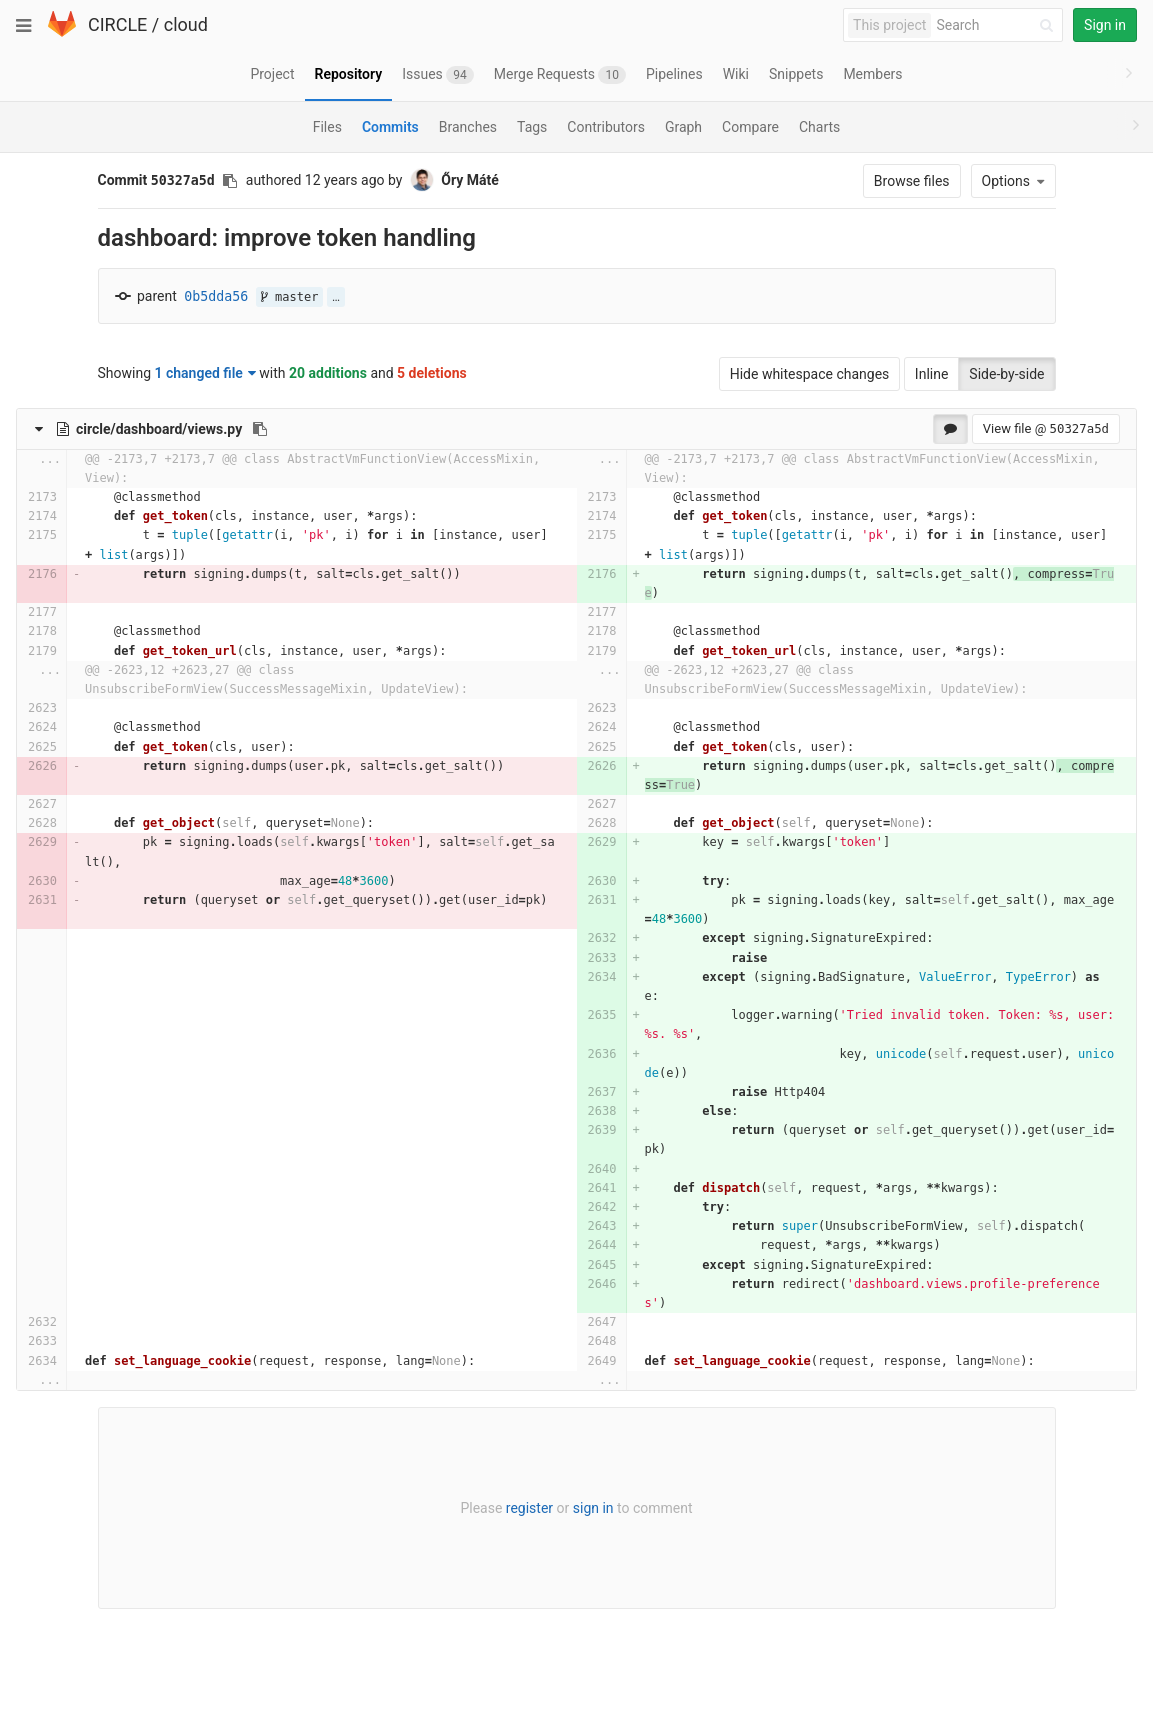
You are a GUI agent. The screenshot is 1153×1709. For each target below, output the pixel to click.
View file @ (1046, 428)
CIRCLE (117, 24)
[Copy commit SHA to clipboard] (230, 181)
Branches (468, 127)
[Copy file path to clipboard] (260, 429)
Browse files (912, 181)
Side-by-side (1006, 374)
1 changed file (205, 373)
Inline (932, 374)
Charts (819, 127)
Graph (683, 127)
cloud (186, 24)
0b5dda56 (216, 296)
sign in (593, 1508)
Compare (750, 127)
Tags (532, 127)
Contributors (606, 127)
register (529, 1508)
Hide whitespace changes (810, 374)
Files (327, 127)
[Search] (998, 25)
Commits (390, 127)
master (290, 297)
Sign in (1105, 25)
